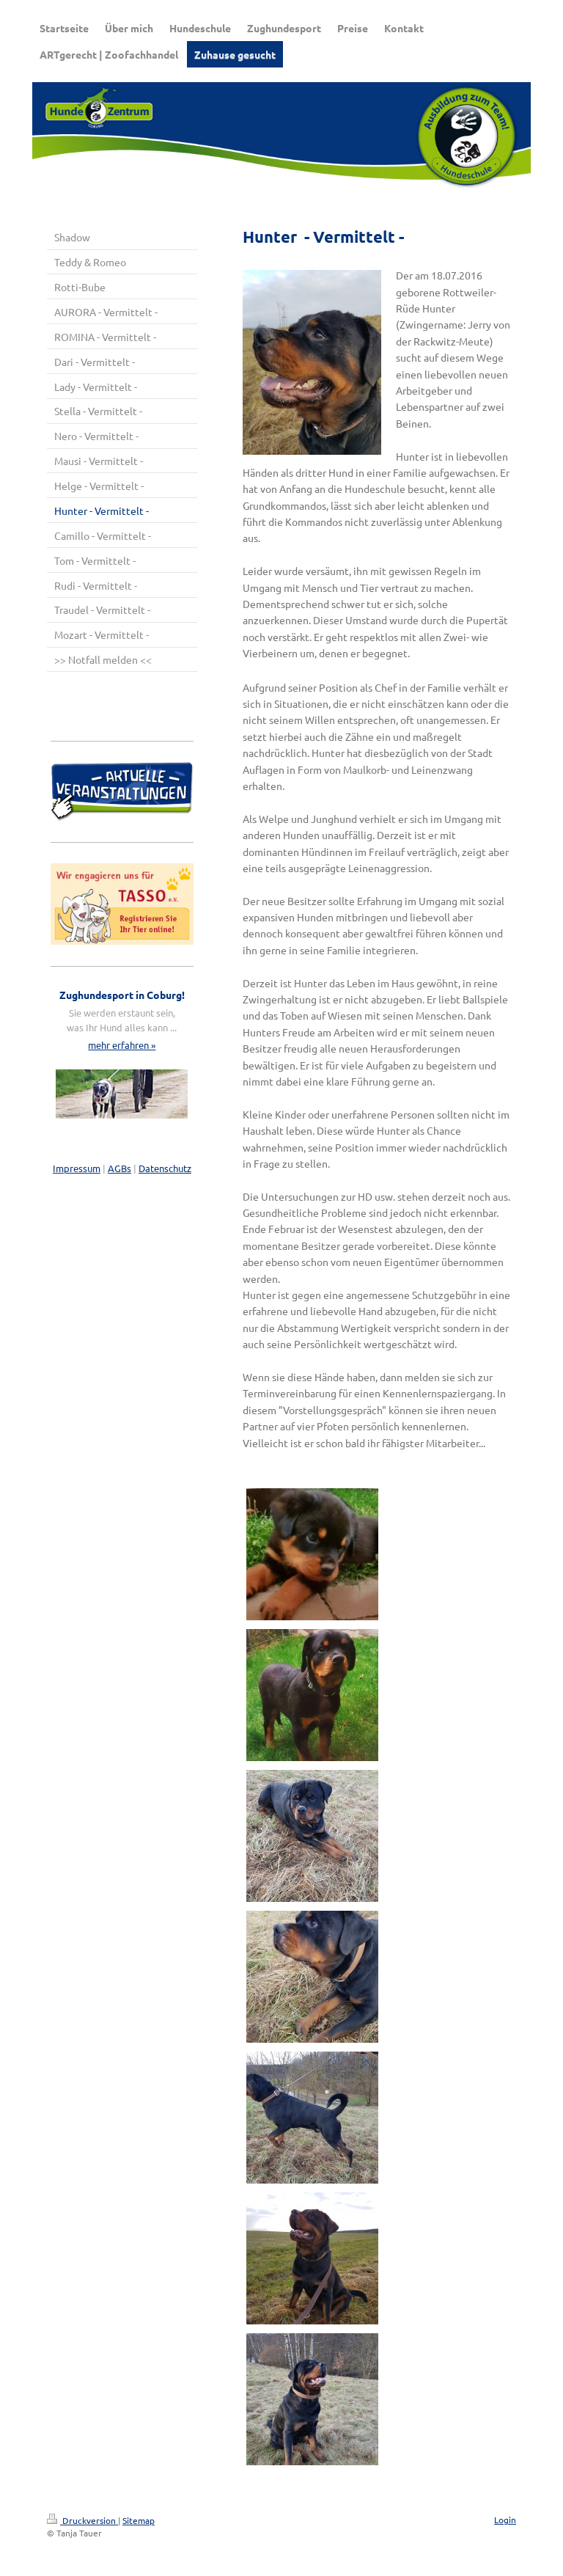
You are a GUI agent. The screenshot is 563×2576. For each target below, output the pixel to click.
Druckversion (82, 2520)
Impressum (76, 1168)
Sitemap (138, 2520)
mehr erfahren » (121, 1045)
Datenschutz (165, 1168)
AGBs (119, 1168)
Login (505, 2519)
